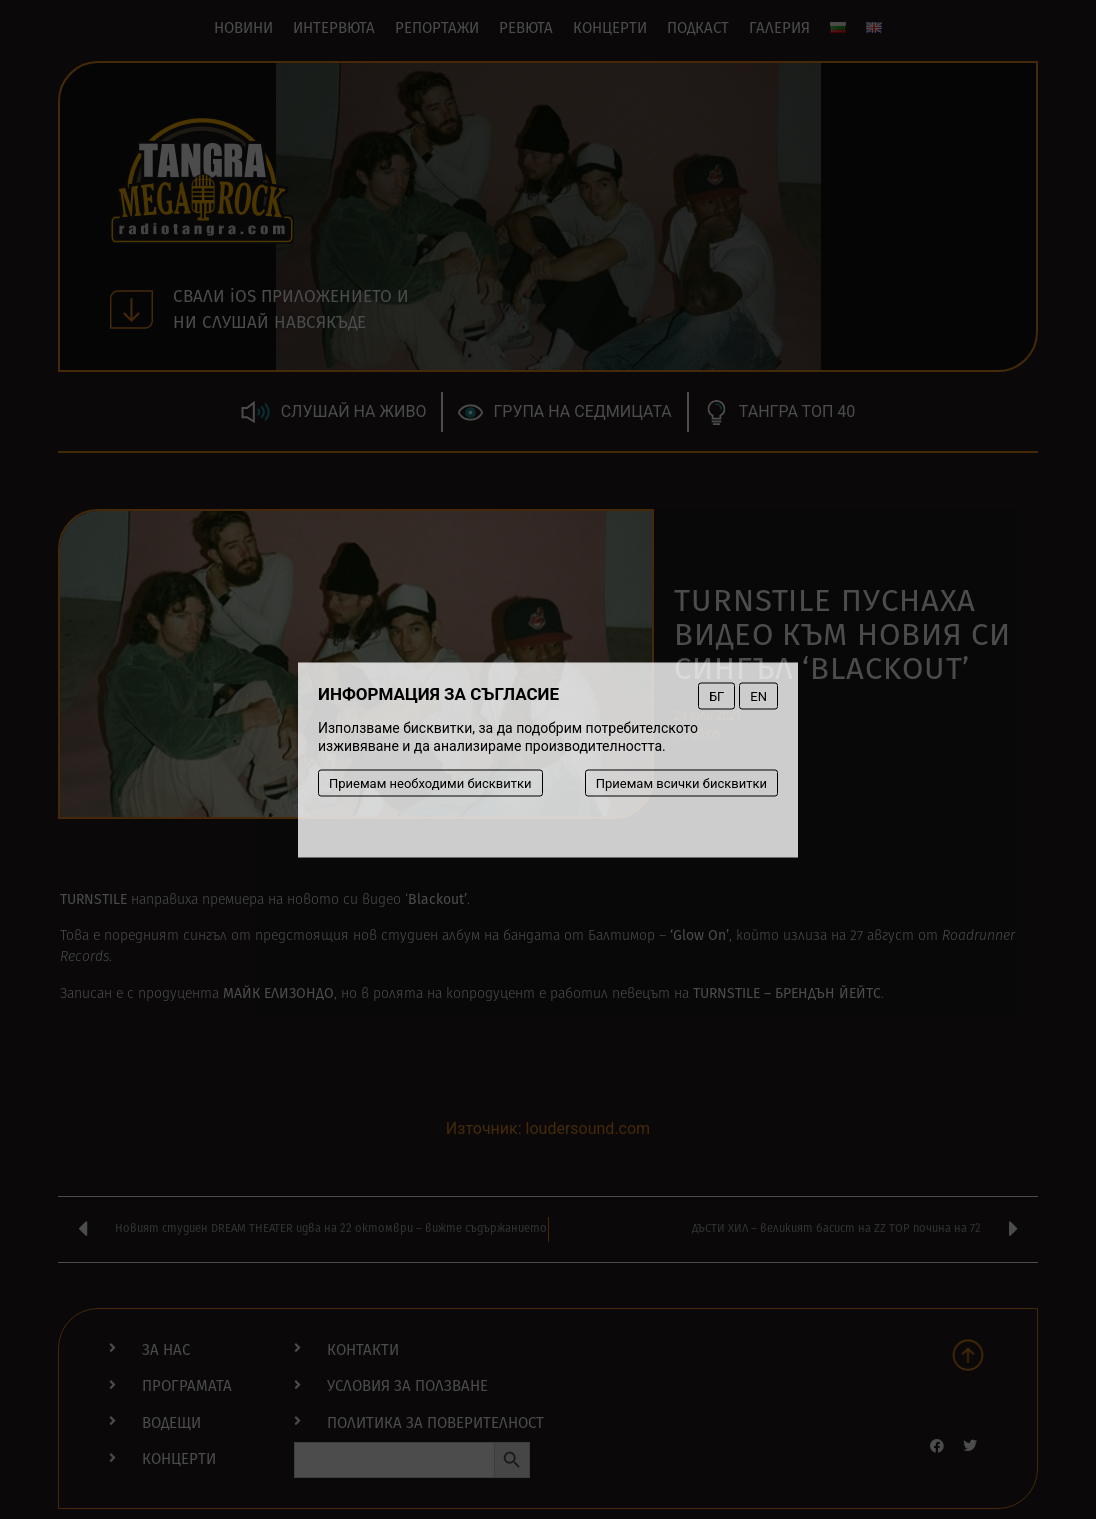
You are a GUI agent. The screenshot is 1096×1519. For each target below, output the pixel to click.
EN (758, 695)
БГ (716, 695)
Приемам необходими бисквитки (430, 782)
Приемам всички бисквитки (681, 782)
